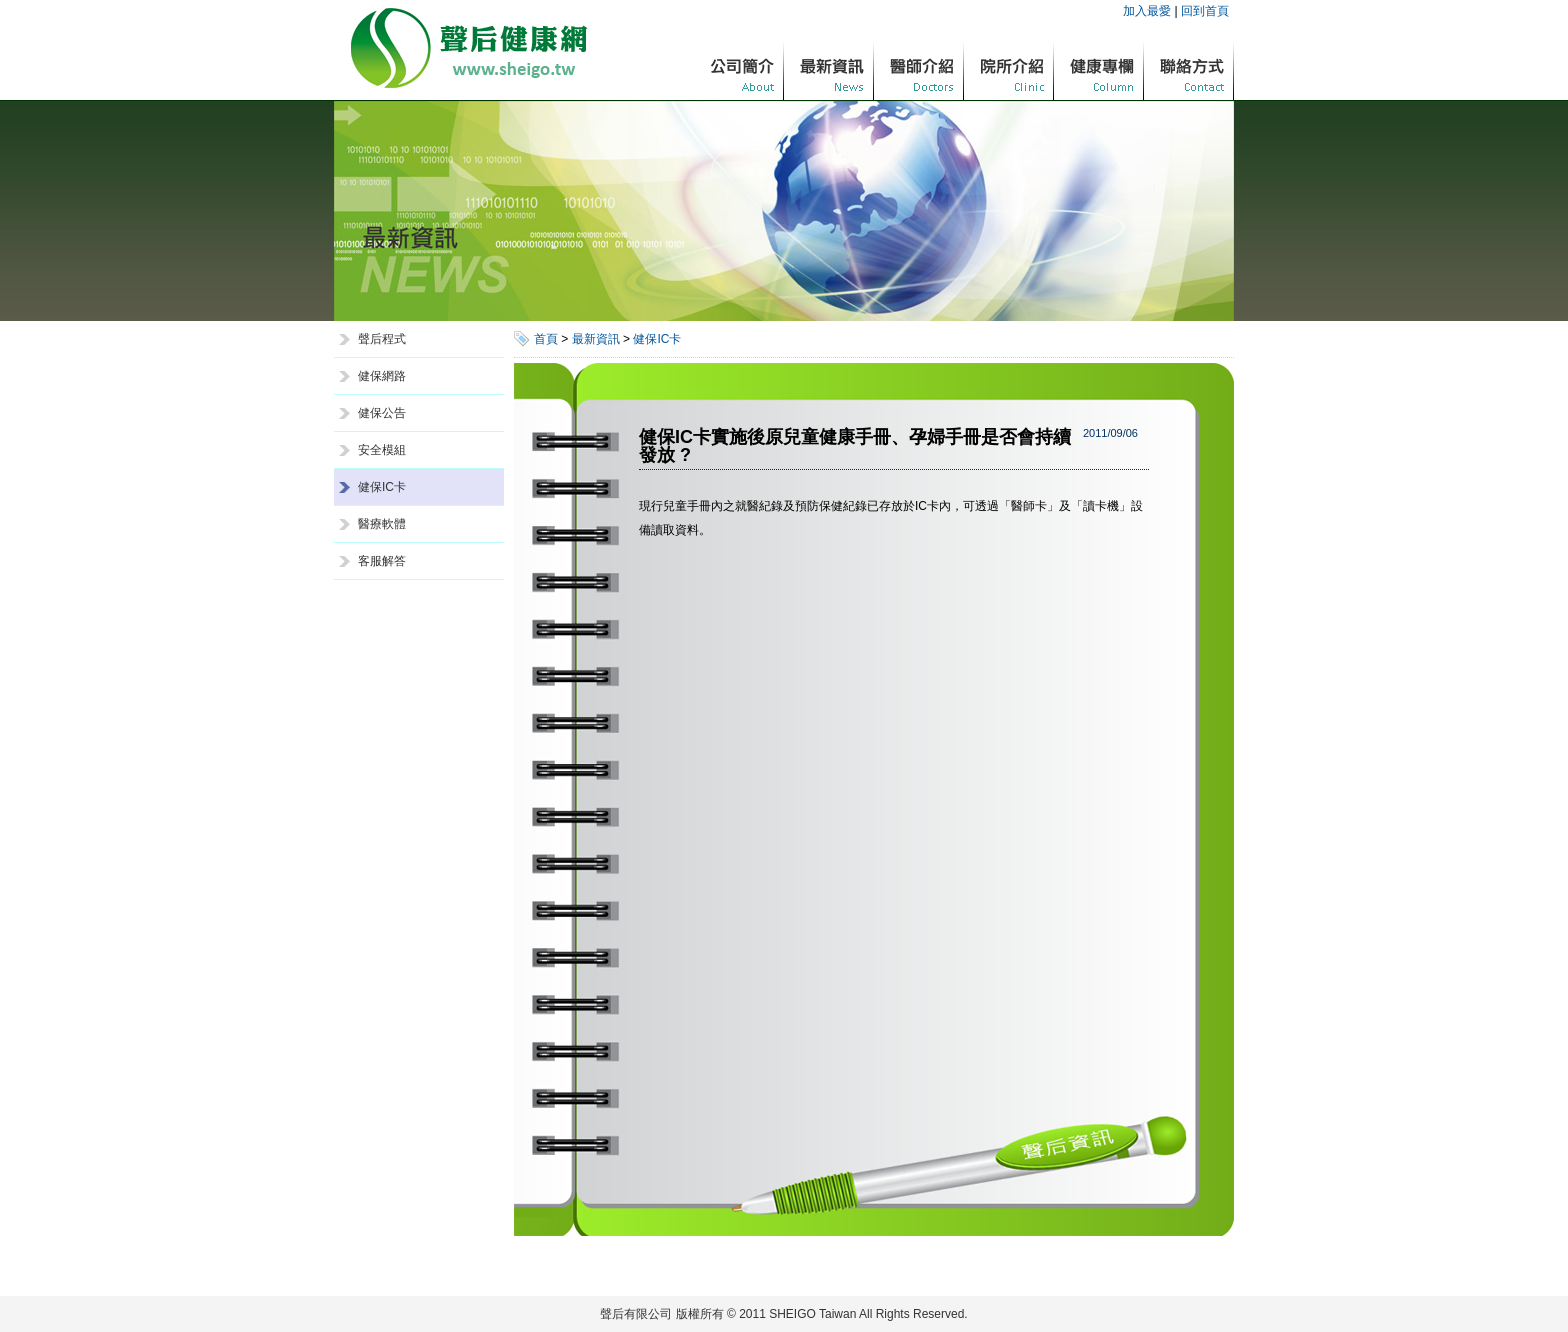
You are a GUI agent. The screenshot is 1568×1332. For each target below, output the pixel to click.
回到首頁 (1205, 11)
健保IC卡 (382, 487)
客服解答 (382, 561)
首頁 (546, 339)
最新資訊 (596, 339)
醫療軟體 (382, 524)
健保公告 (382, 413)
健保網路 (382, 376)
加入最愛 (1147, 11)
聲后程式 (382, 339)
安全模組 (382, 450)
